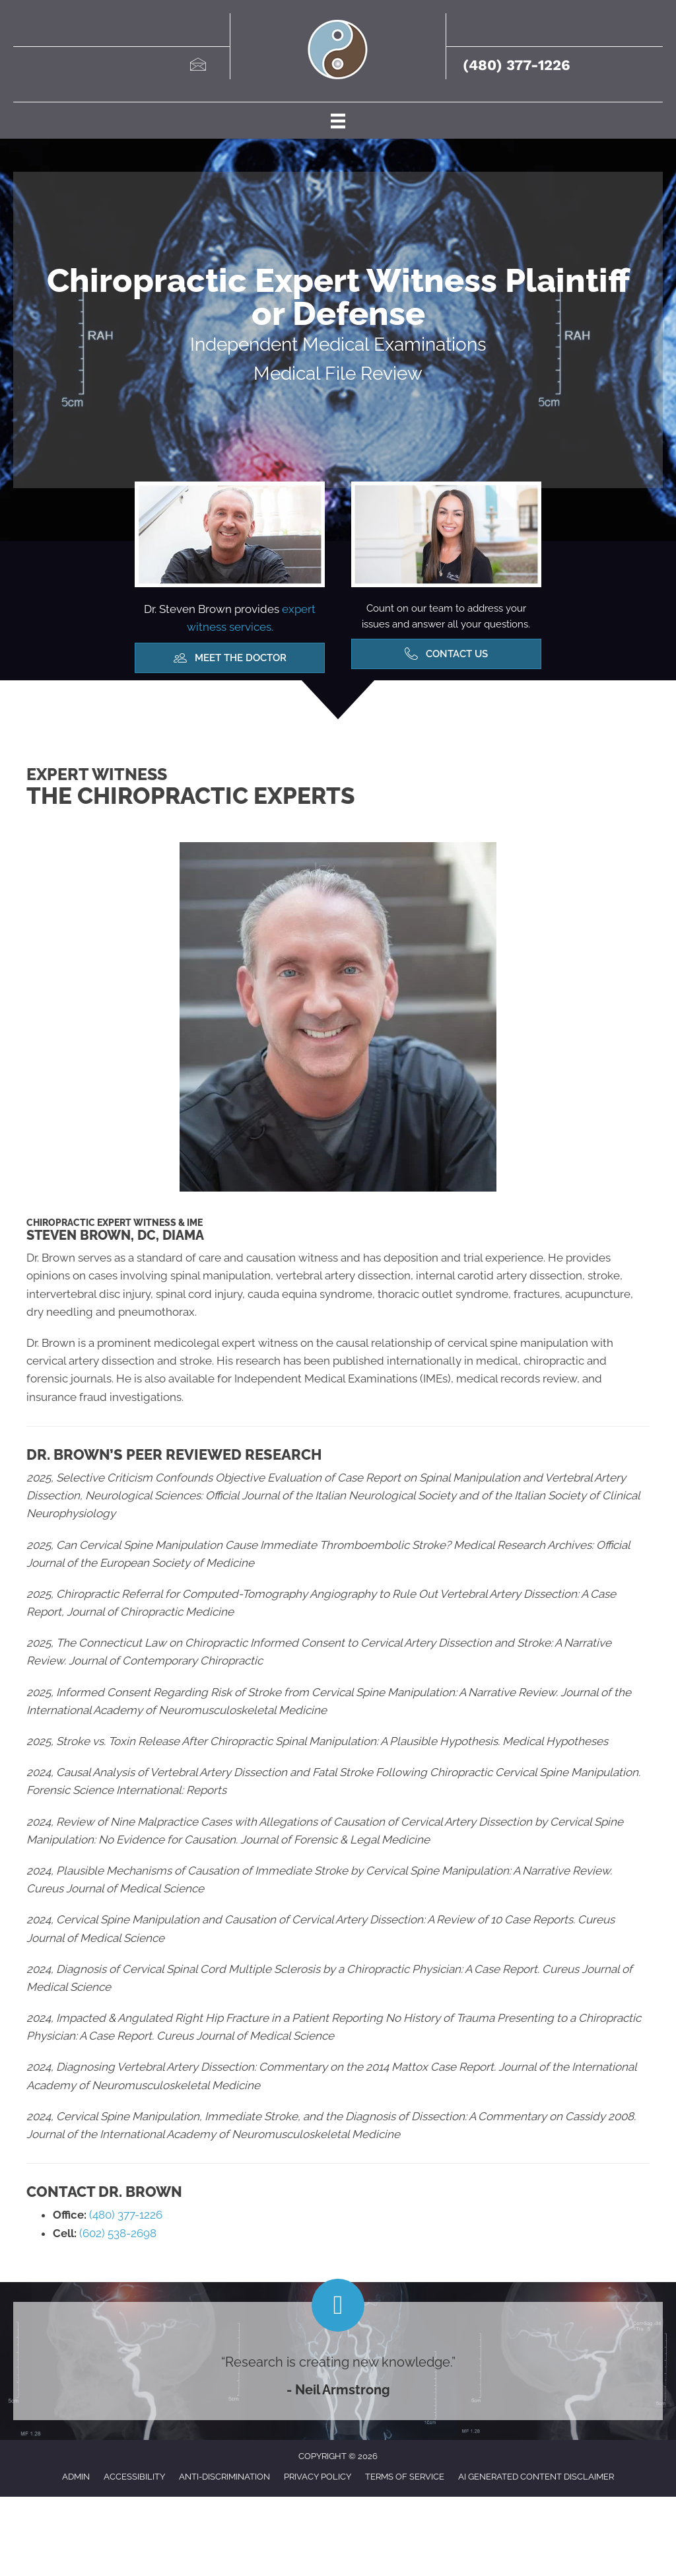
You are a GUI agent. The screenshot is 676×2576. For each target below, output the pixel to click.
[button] (230, 658)
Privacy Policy (317, 2477)
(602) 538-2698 (116, 2233)
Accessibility (134, 2477)
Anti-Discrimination (224, 2477)
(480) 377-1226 (516, 65)
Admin (76, 2477)
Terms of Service (404, 2477)
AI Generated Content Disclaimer (536, 2477)
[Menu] (338, 120)
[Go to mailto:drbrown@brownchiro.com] (196, 66)
